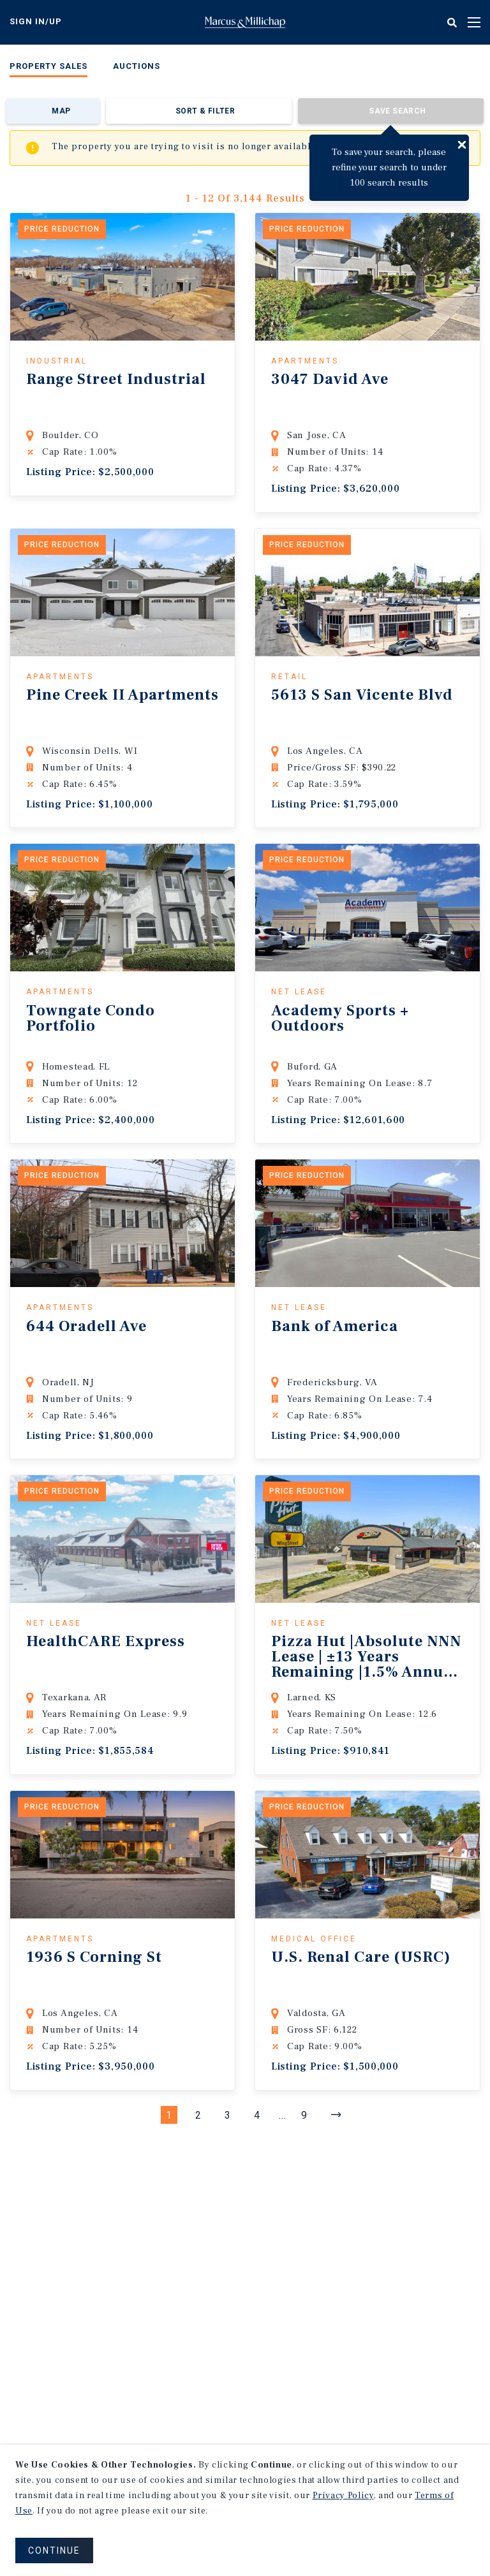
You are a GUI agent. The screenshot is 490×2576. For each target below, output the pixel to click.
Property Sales (48, 66)
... (282, 2115)
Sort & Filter (205, 111)
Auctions (136, 66)
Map (61, 111)
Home (245, 22)
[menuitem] (48, 68)
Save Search (397, 111)
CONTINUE (54, 2550)
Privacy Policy (343, 2495)
